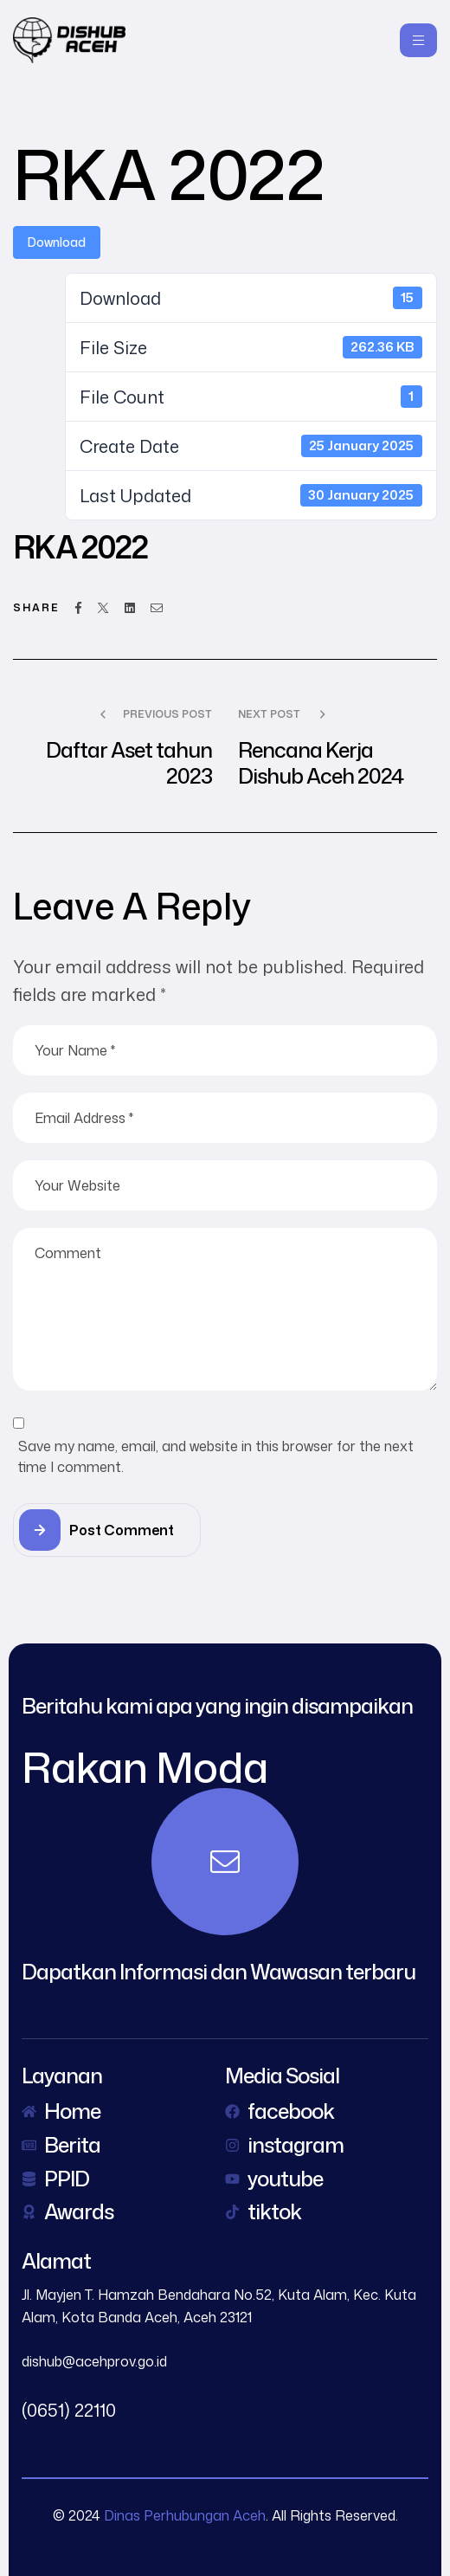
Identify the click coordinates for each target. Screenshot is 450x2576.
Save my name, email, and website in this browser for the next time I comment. (216, 1456)
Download (57, 242)
